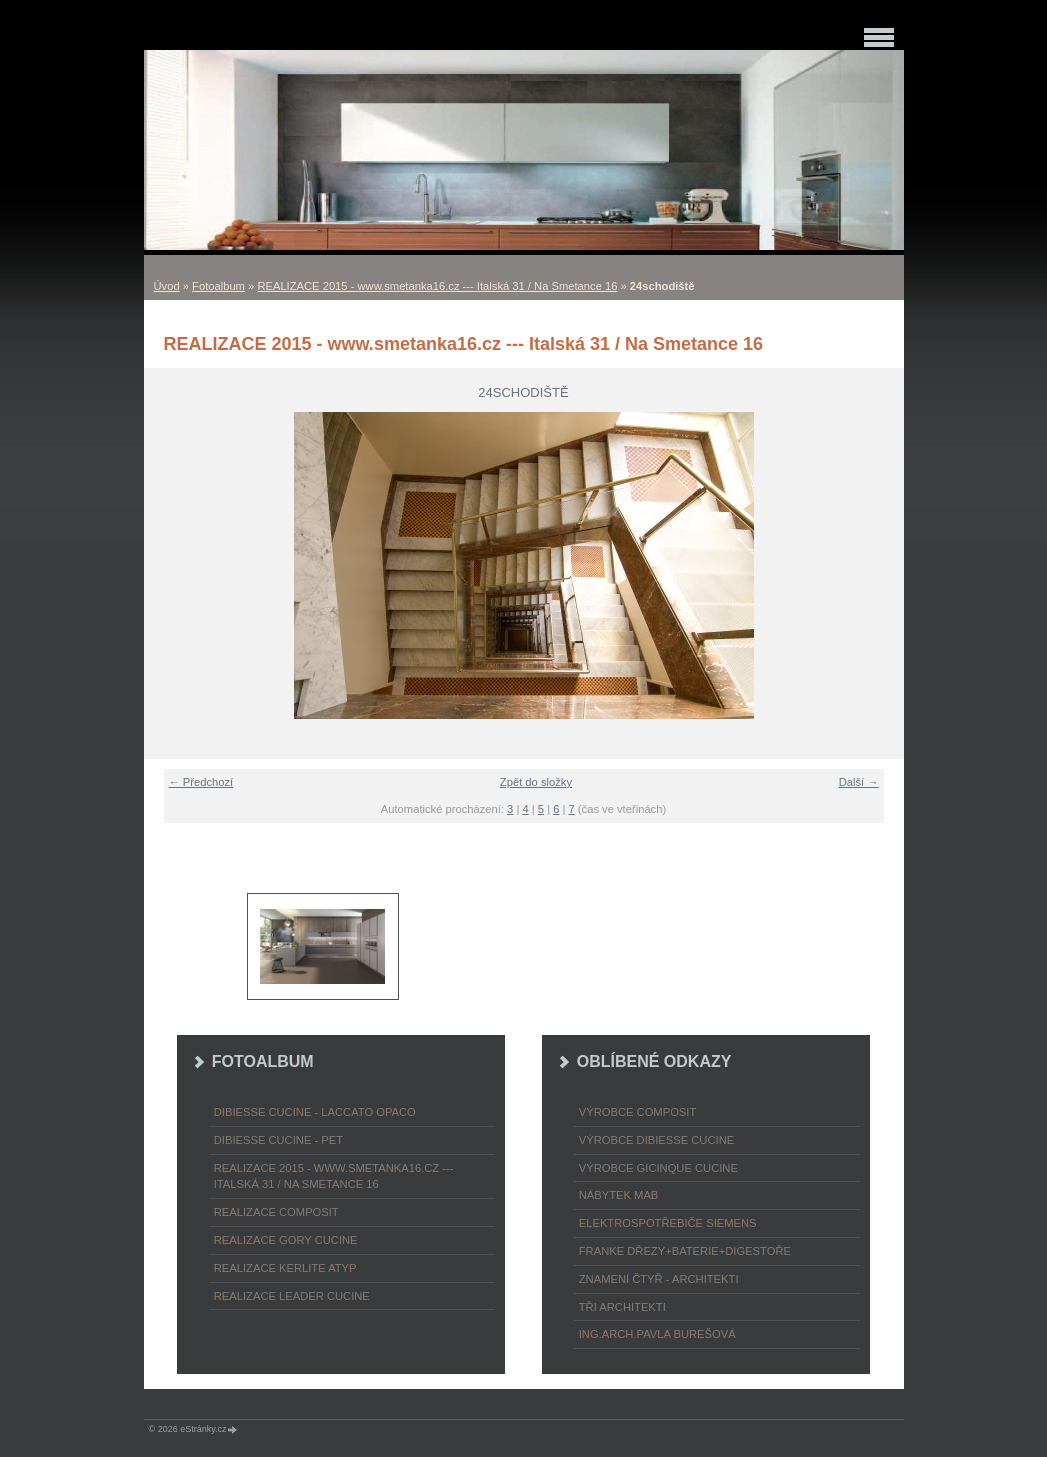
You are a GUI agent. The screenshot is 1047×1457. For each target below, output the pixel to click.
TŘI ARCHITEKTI (622, 1307)
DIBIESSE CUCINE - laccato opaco (315, 1112)
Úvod (167, 286)
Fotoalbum (218, 286)
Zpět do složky (536, 782)
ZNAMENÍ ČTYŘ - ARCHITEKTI (659, 1279)
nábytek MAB (619, 1195)
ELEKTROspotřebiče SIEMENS (668, 1223)
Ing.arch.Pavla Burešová (657, 1334)
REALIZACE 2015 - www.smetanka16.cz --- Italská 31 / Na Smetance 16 (437, 286)
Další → (859, 782)
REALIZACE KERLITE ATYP (285, 1268)
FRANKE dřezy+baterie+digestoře (685, 1251)
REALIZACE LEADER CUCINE (292, 1296)
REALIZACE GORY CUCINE (286, 1240)
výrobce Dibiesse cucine (656, 1140)
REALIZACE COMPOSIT (276, 1212)
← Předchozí (201, 782)
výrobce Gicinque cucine (658, 1168)
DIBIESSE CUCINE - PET (278, 1140)
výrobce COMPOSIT (638, 1112)
